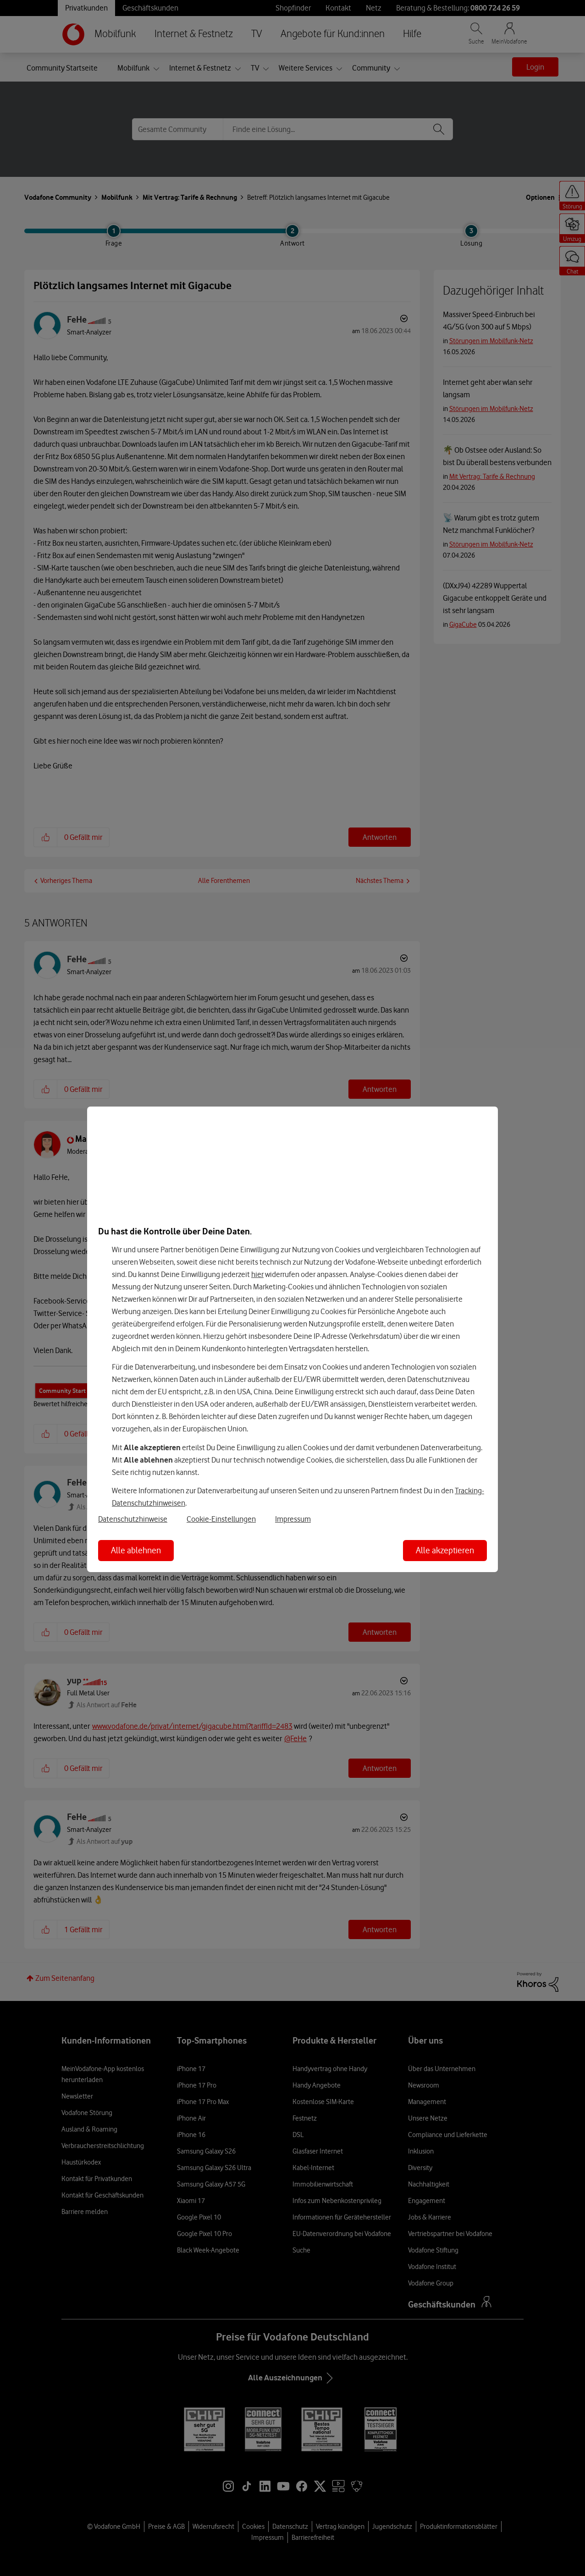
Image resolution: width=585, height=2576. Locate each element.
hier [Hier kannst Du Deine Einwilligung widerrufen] (257, 1274)
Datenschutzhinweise (132, 1519)
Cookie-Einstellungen (221, 1519)
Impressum (293, 1519)
